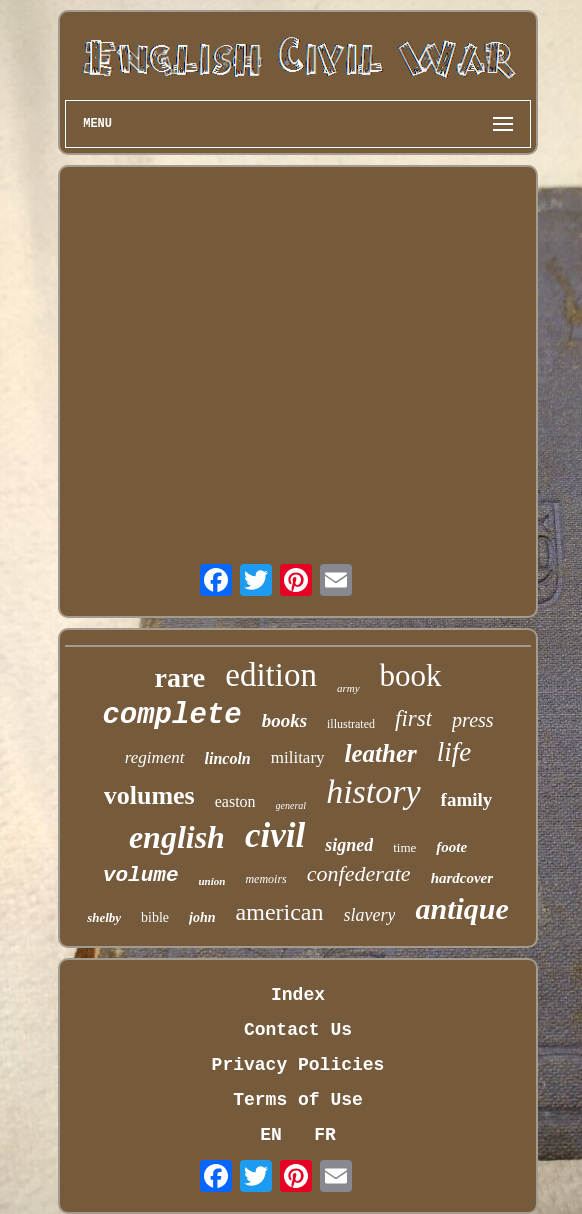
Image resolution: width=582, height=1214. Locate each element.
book (411, 675)
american (280, 912)
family (467, 799)
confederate (359, 873)
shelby (104, 917)
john (202, 917)
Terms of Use (298, 1100)
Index (298, 995)
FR (325, 1135)
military (298, 757)
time (404, 847)
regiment (155, 757)
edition (271, 675)
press (472, 720)
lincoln (228, 758)
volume (141, 875)
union (212, 881)
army (348, 688)
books (284, 720)
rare (179, 677)
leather (381, 753)
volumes (149, 795)
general (291, 805)
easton (235, 801)
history (373, 791)
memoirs (265, 879)
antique (461, 908)
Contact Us (298, 1030)
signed (349, 845)
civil (275, 835)
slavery (370, 915)
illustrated (351, 724)
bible (155, 917)
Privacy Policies (298, 1065)
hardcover (462, 878)
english (177, 837)
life (454, 752)
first (413, 718)
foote (451, 847)
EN (271, 1135)
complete (171, 715)
